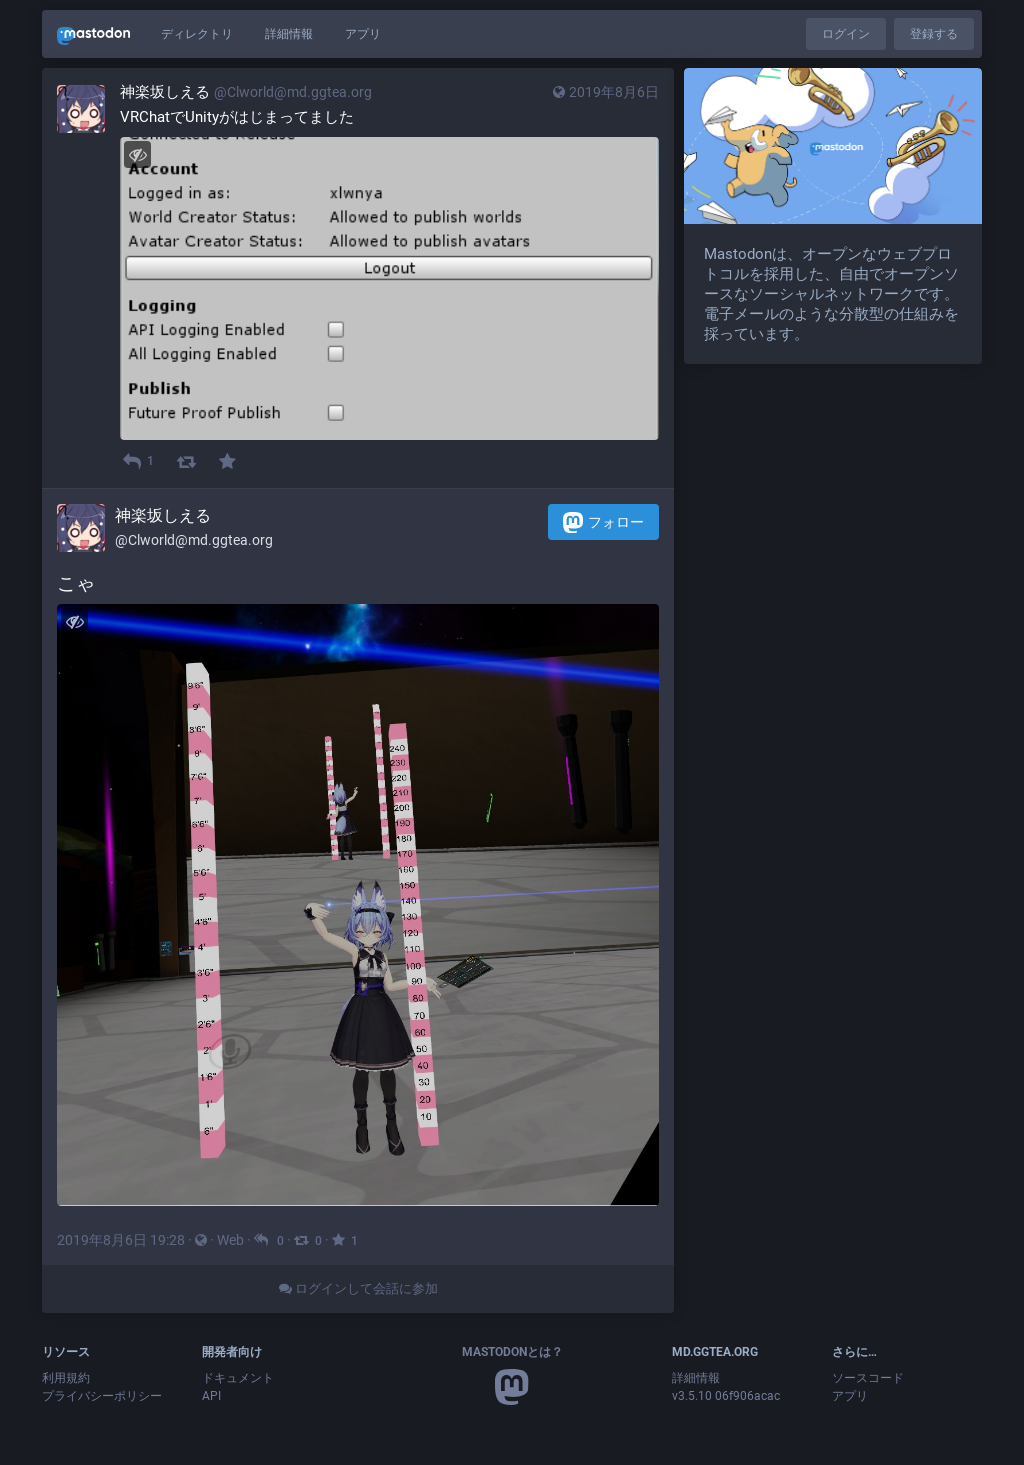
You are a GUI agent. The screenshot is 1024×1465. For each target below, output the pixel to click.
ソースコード (868, 1378)
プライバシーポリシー (102, 1396)
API (211, 1396)
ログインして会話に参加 (358, 1288)
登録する (934, 34)
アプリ (363, 34)
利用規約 (66, 1378)
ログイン (846, 34)
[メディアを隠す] (137, 154)
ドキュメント (238, 1378)
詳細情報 (289, 34)
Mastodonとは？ (512, 1352)
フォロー (603, 522)
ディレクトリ (197, 34)
